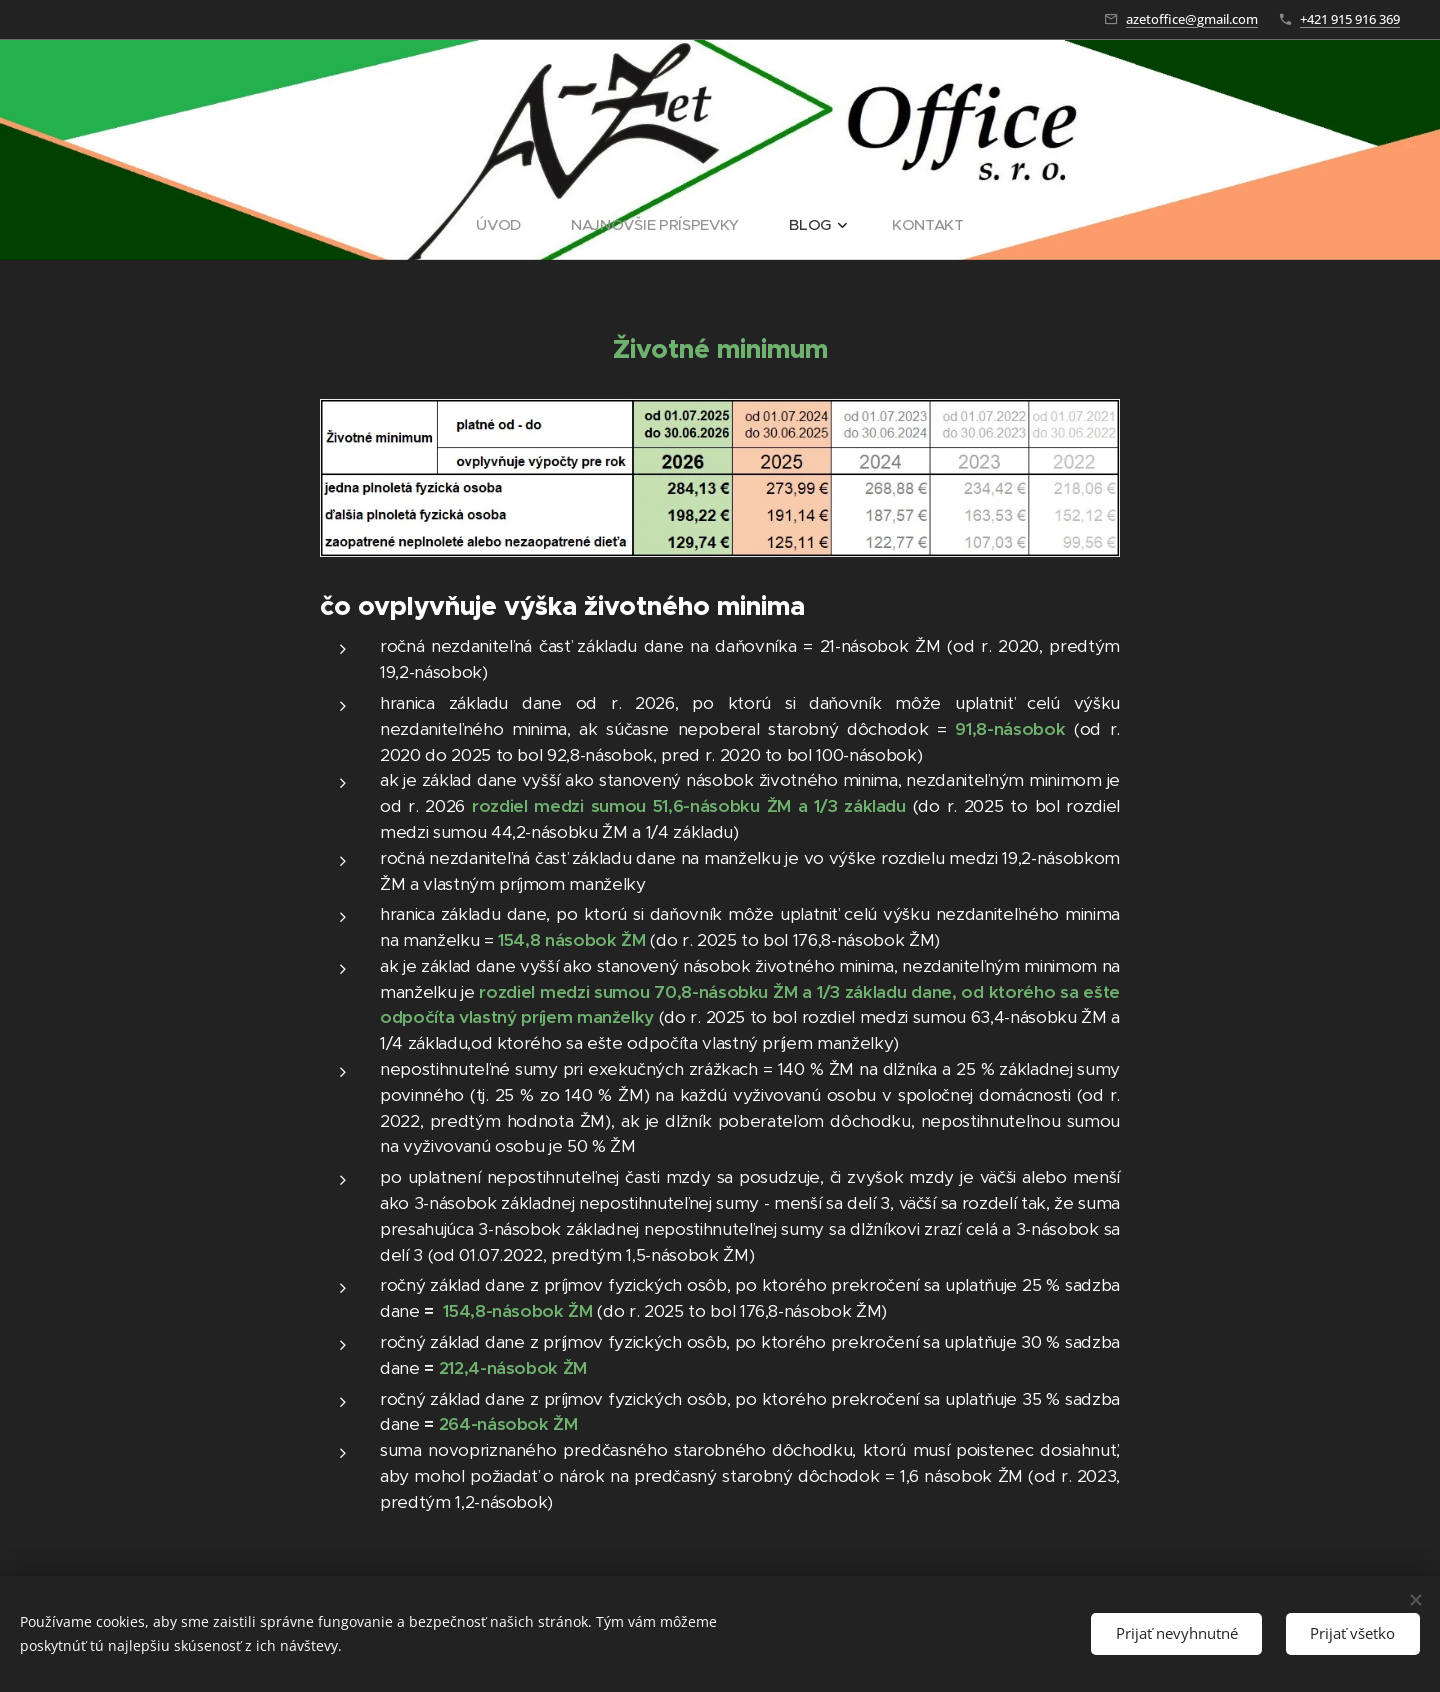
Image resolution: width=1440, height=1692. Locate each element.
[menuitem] (506, 225)
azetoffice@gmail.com (1192, 19)
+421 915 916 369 (1350, 19)
